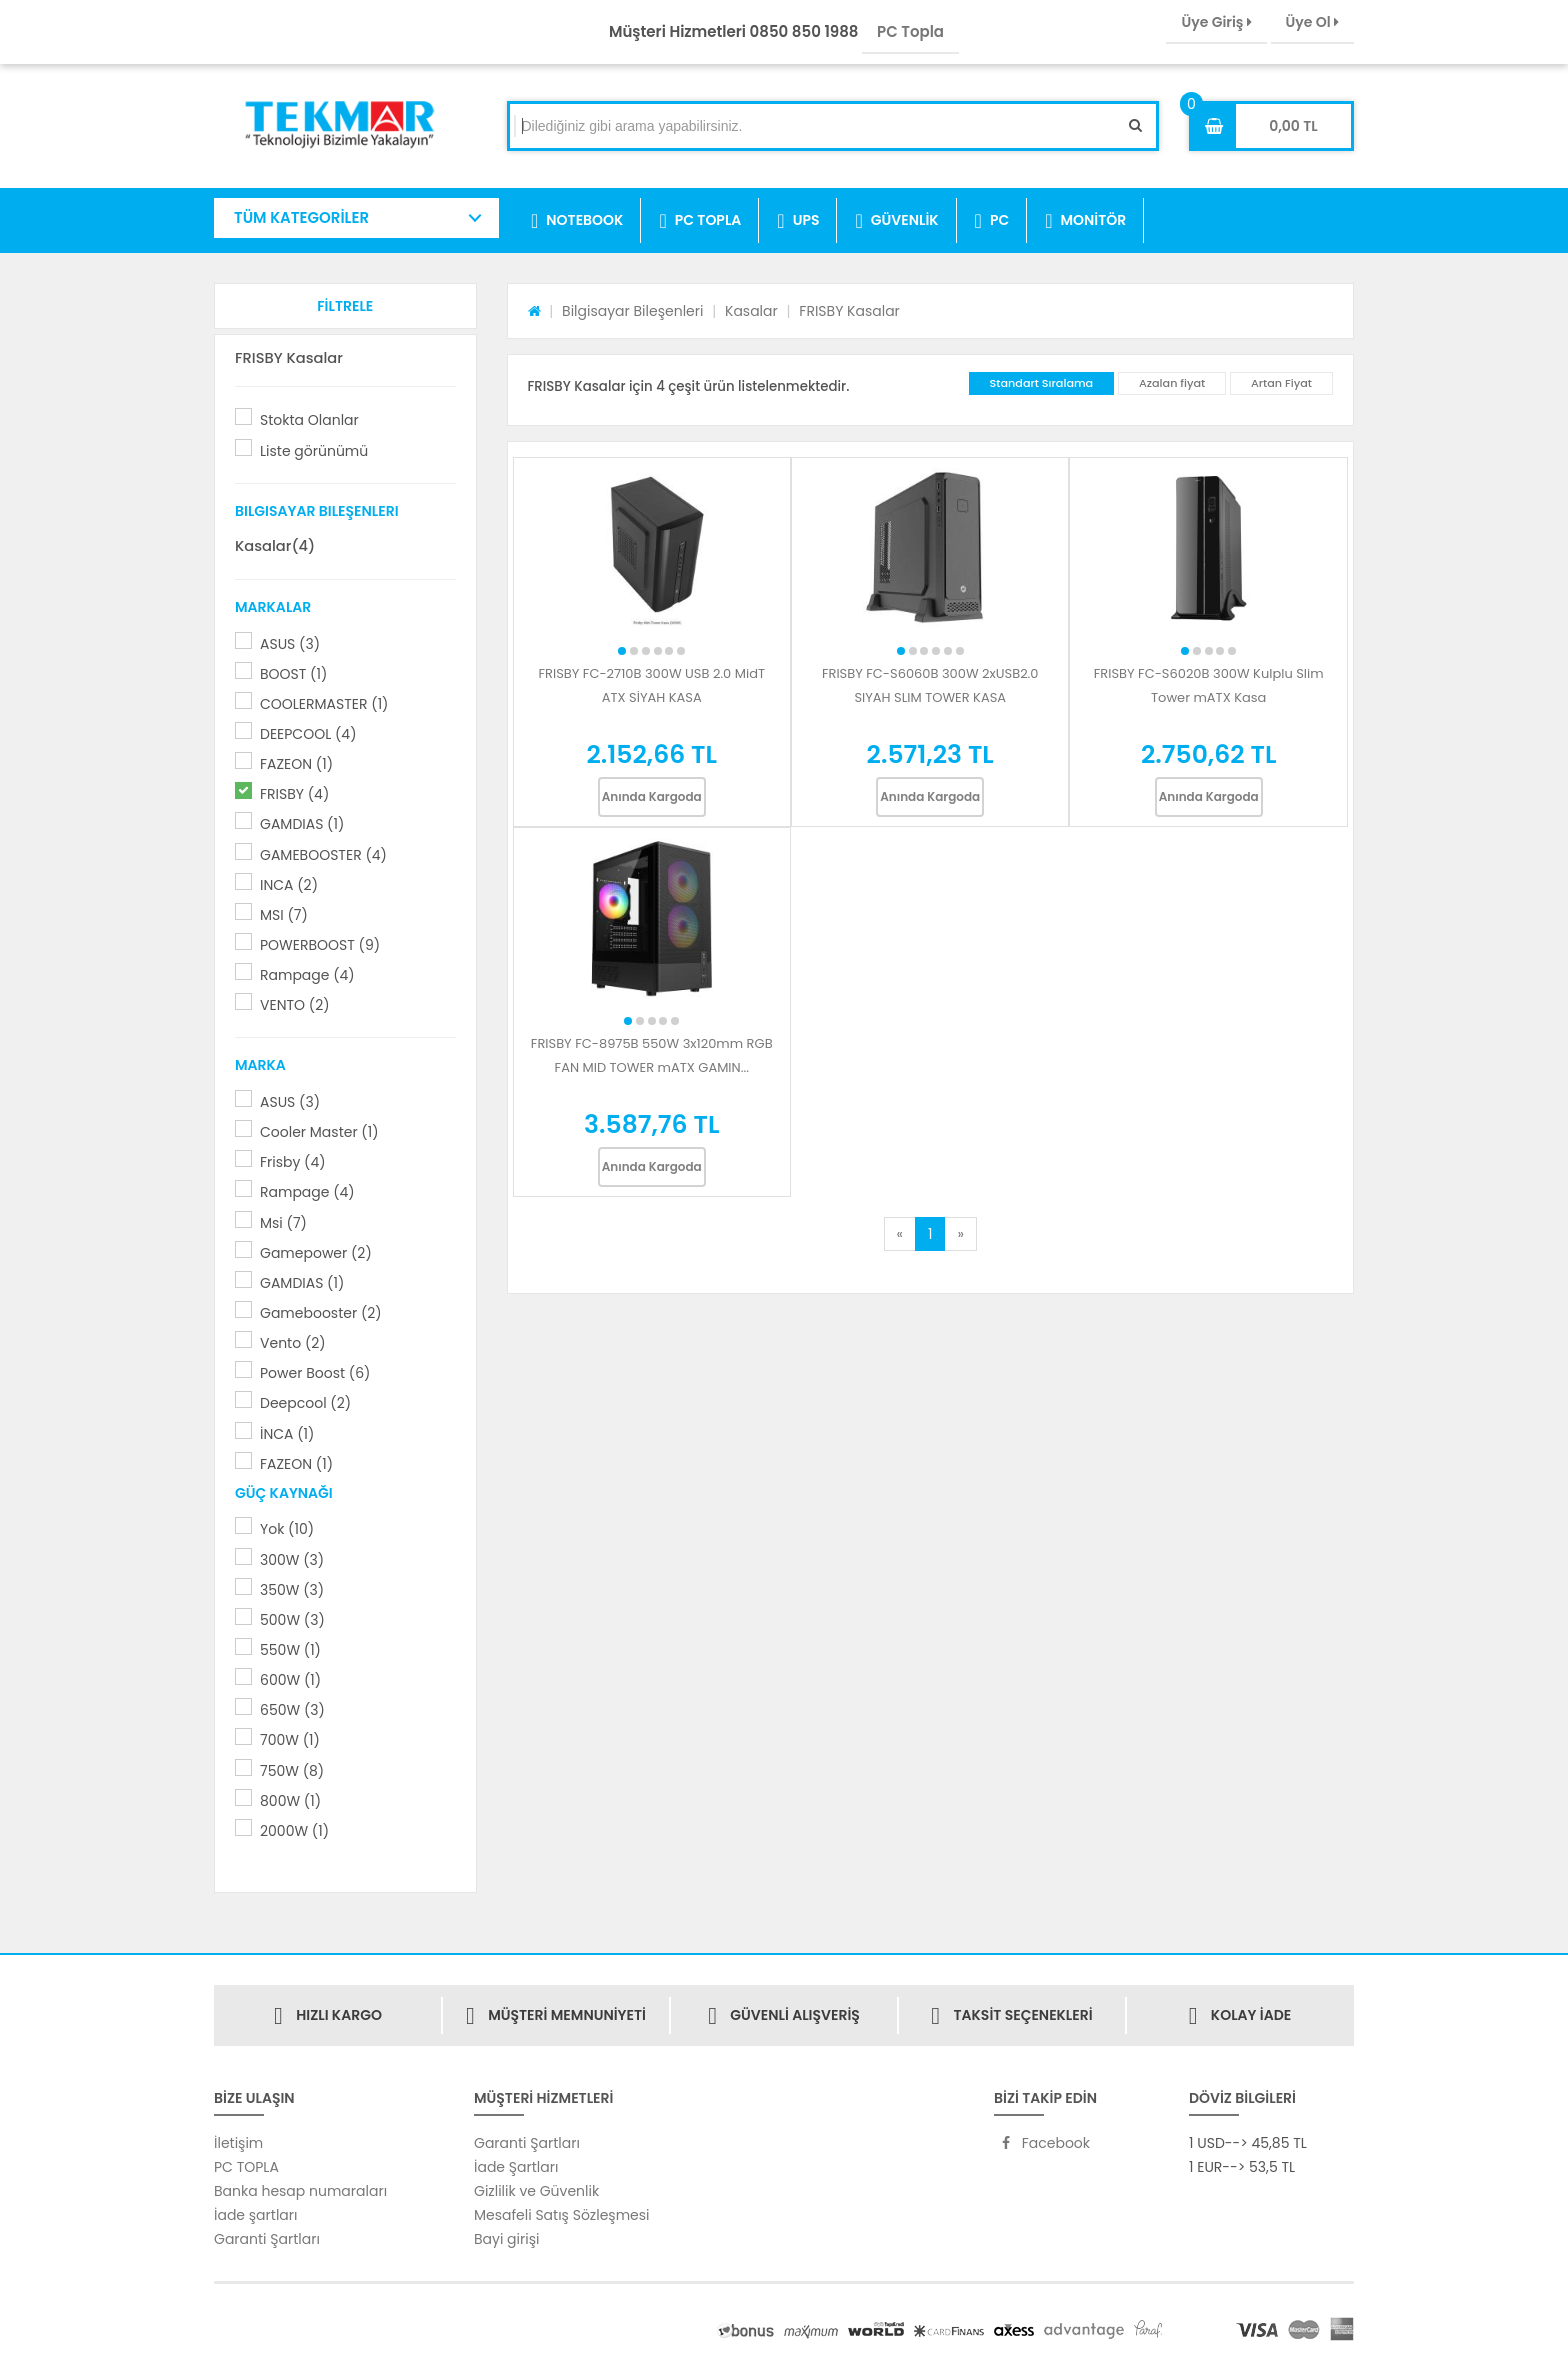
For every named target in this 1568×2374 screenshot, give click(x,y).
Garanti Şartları (267, 2239)
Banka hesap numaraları (300, 2191)
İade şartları (255, 2215)
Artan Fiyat (1281, 383)
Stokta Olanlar (309, 420)
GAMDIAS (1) (302, 824)
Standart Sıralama (1042, 383)
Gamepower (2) (316, 1253)
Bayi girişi (506, 2239)
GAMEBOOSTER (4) (323, 855)
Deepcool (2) (305, 1403)
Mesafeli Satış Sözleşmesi (562, 2215)
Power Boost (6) (315, 1373)
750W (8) (292, 1771)
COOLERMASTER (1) (324, 704)
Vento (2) (293, 1343)
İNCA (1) (287, 1434)
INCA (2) (289, 885)
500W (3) (292, 1620)
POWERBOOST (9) (320, 945)
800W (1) (290, 1801)
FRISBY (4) (294, 794)
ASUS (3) (290, 644)
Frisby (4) (293, 1162)
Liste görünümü (314, 451)
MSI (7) (284, 915)
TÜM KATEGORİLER (301, 217)
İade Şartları (516, 2167)
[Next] (960, 1234)
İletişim (238, 2143)
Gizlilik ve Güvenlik (536, 2191)
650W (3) (292, 1710)
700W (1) (290, 1740)
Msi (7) (283, 1223)
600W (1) (290, 1680)
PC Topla (910, 31)
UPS (798, 221)
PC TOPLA (700, 221)
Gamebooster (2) (321, 1313)
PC (992, 221)
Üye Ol (1312, 22)
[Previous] (900, 1234)
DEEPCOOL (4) (308, 734)
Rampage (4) (307, 975)
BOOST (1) (293, 674)
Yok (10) (287, 1529)
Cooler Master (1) (319, 1132)
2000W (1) (294, 1831)
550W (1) (290, 1650)
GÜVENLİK (896, 221)
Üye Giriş (1216, 22)
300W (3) (292, 1560)
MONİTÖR (1085, 221)
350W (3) (292, 1590)
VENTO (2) (295, 1005)
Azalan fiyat (1172, 383)
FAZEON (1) (296, 764)
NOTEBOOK (577, 221)
